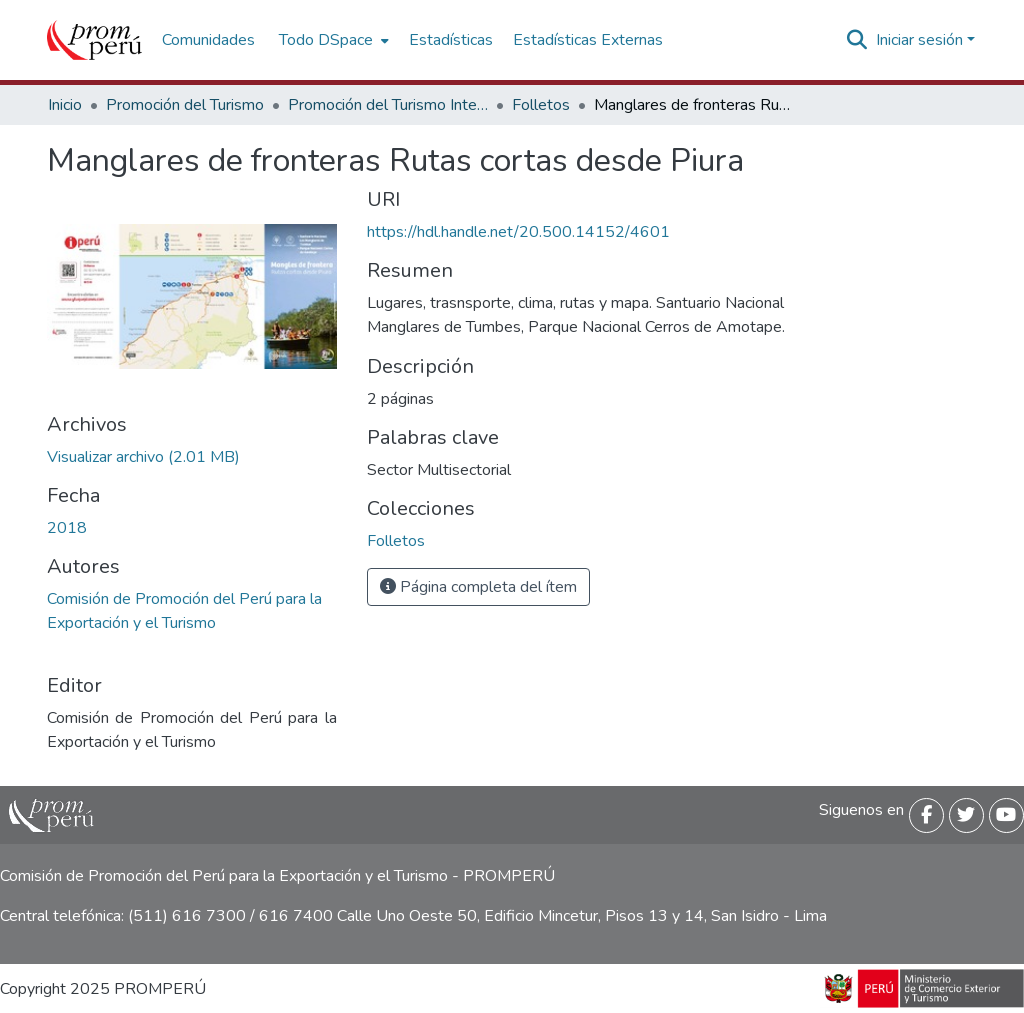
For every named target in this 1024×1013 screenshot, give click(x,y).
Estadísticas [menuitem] (451, 40)
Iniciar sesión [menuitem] (919, 40)
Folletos (541, 105)
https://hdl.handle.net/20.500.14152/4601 (518, 232)
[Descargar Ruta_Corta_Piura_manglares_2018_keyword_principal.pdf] (143, 457)
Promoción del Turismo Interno (388, 105)
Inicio (65, 105)
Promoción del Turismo (185, 105)
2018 (67, 528)
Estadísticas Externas (588, 40)
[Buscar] (857, 40)
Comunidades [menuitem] (208, 40)
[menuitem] (332, 40)
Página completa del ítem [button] (478, 587)
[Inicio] (94, 40)
